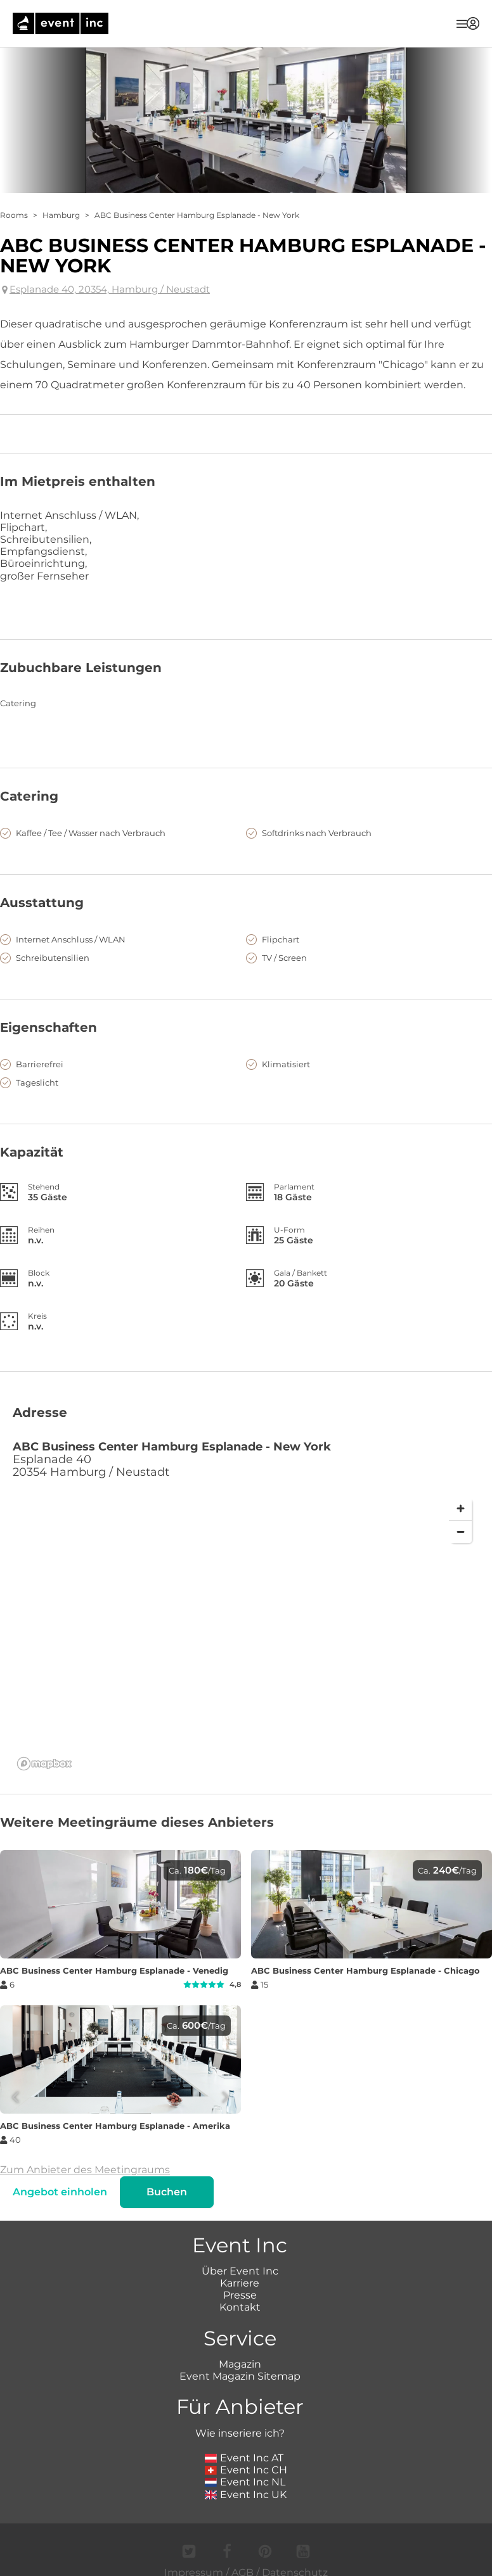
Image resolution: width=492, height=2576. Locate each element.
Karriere (239, 2283)
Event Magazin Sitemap (240, 2376)
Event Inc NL (245, 2482)
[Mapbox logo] (44, 1763)
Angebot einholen (60, 2192)
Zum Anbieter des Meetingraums (85, 2170)
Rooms (14, 215)
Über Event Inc (240, 2271)
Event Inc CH (246, 2470)
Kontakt (240, 2307)
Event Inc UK (246, 2495)
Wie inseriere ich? (240, 2433)
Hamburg (61, 215)
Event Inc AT (244, 2458)
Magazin (240, 2364)
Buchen (166, 2192)
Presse (240, 2295)
